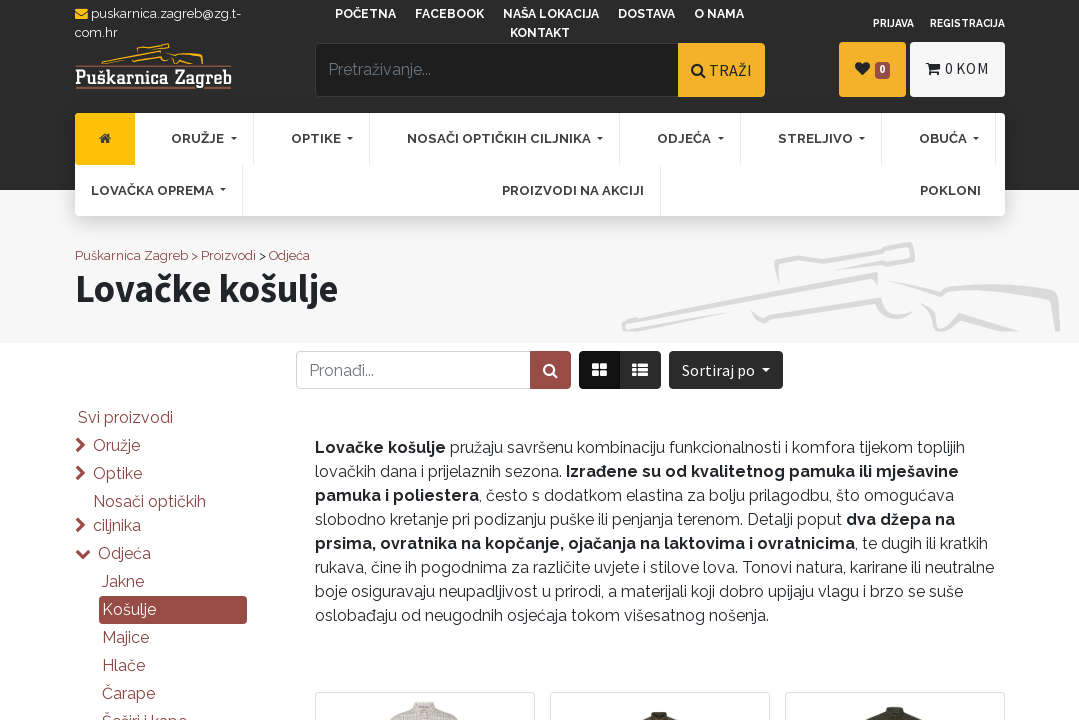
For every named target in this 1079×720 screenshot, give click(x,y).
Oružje (116, 445)
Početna (365, 14)
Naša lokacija (551, 14)
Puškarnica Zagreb (131, 255)
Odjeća (289, 255)
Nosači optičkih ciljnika (149, 513)
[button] (726, 370)
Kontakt (540, 33)
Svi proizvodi (125, 417)
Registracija (967, 23)
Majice (125, 637)
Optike (117, 473)
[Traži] (550, 370)
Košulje (129, 609)
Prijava (893, 23)
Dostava (646, 14)
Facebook (449, 14)
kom (957, 68)
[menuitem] (105, 139)
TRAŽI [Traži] (721, 70)
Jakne (123, 581)
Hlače (123, 665)
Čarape (128, 693)
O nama (719, 14)
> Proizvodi (223, 255)
